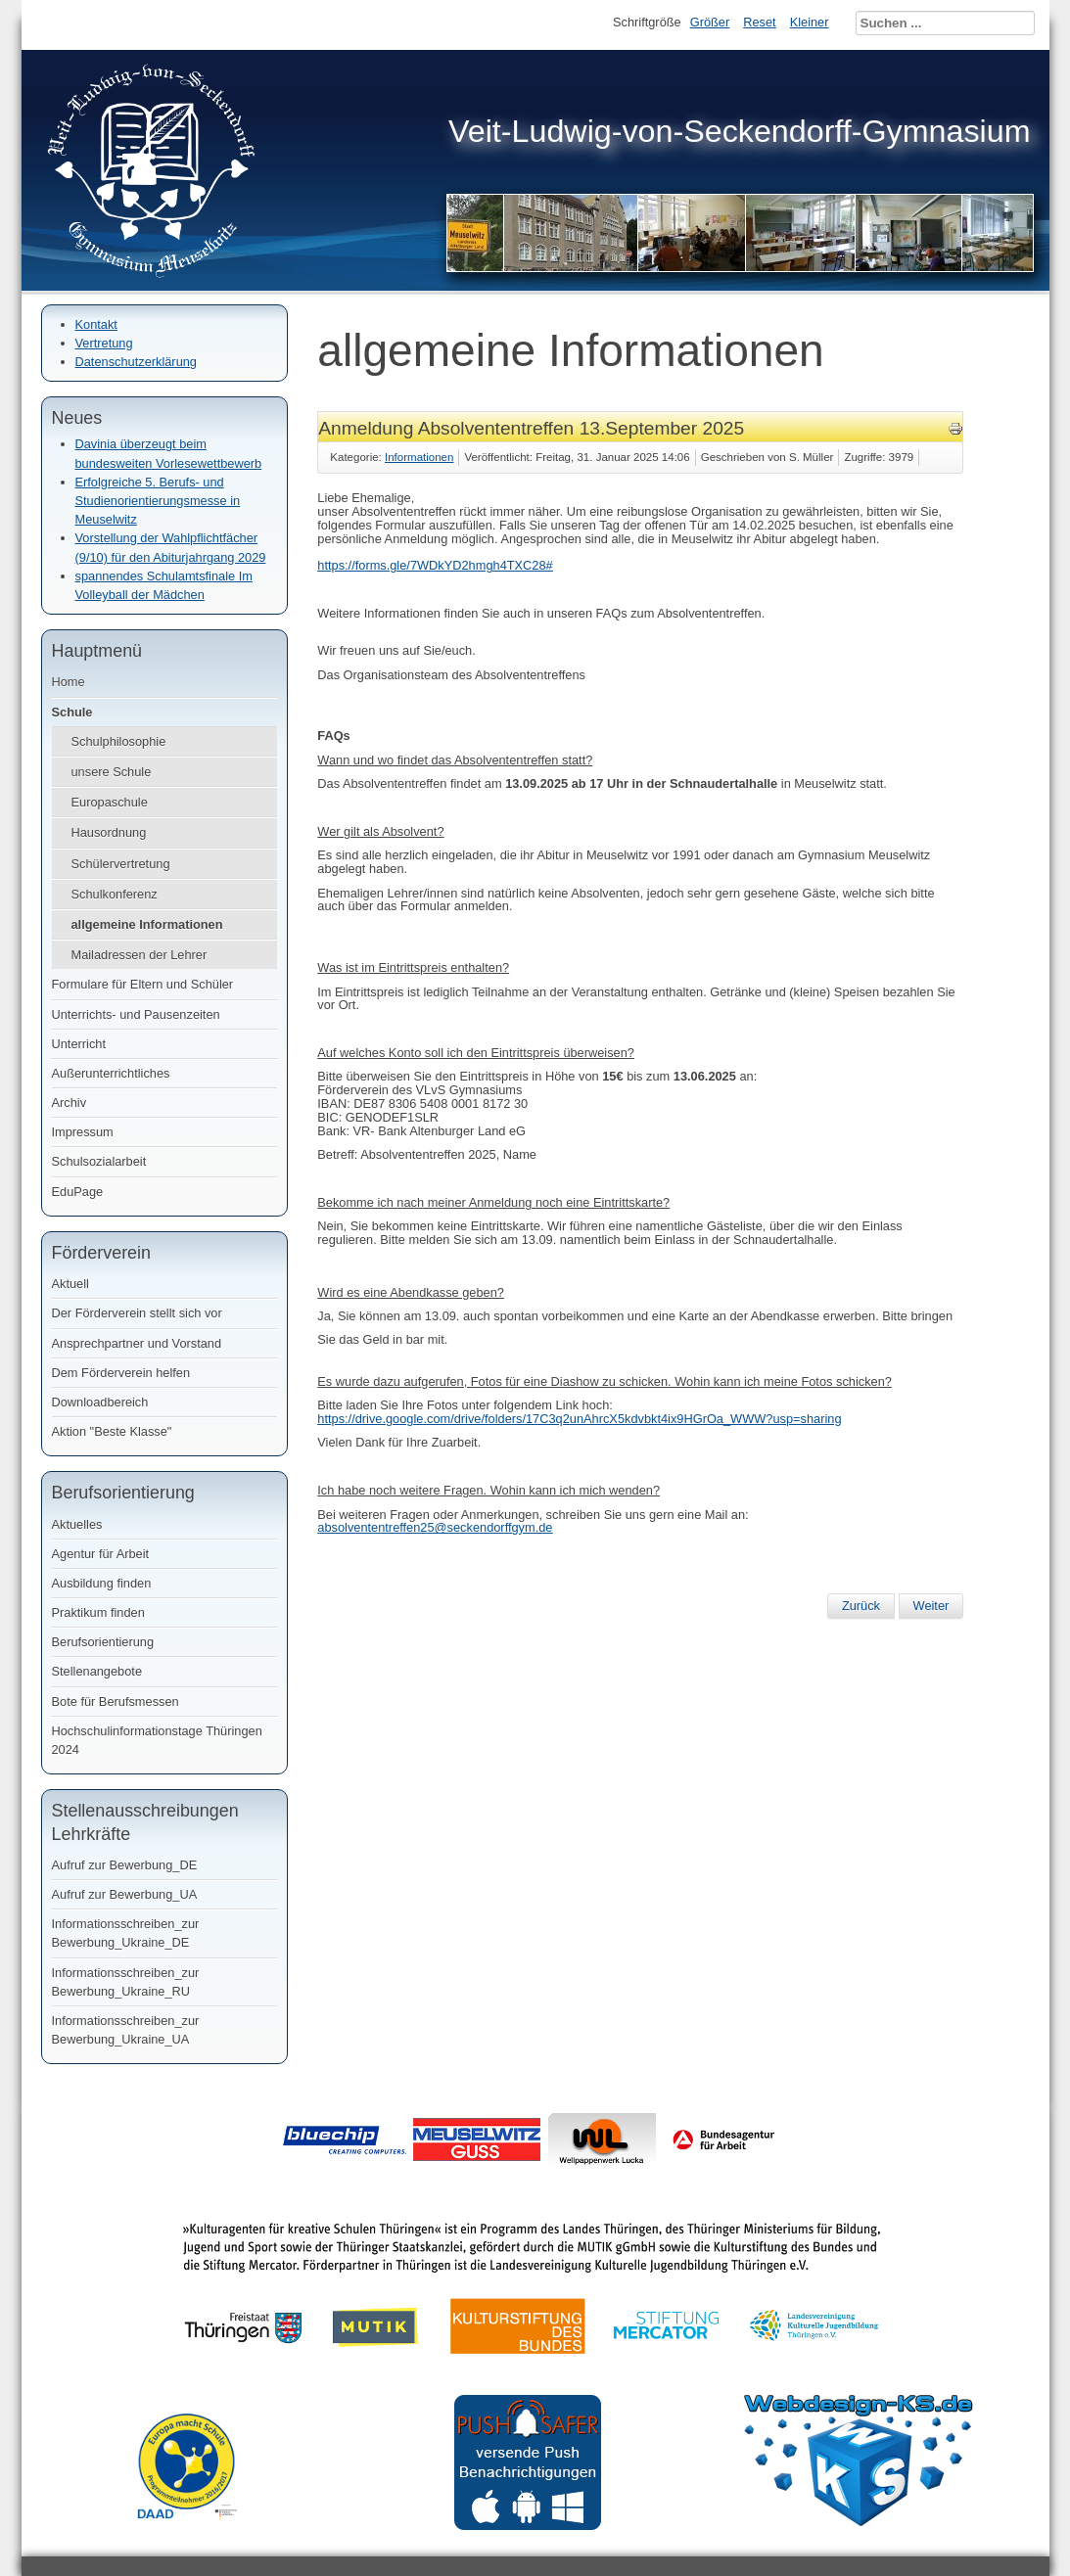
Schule (72, 712)
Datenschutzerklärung (136, 361)
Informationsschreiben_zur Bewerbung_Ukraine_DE (126, 1933)
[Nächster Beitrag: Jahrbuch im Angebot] (931, 1606)
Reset (759, 22)
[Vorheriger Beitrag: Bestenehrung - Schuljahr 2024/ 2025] (861, 1606)
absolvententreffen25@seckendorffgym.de (434, 1527)
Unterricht (79, 1043)
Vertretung (104, 343)
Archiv (69, 1102)
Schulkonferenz (114, 894)
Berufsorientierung (103, 1641)
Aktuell (70, 1283)
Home (68, 681)
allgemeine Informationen (147, 924)
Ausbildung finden (102, 1583)
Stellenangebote (97, 1671)
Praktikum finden (98, 1612)
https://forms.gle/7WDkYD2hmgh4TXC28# (434, 565)
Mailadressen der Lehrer (139, 954)
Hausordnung (109, 832)
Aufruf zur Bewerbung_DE (125, 1865)
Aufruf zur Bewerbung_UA (125, 1894)
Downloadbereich (100, 1402)
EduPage (78, 1191)
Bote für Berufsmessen (115, 1701)
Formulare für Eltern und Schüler (143, 984)
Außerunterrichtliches (111, 1073)
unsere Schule (111, 771)
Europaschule (109, 802)
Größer (710, 22)
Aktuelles (77, 1524)
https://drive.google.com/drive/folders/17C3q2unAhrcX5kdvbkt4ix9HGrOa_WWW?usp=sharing (579, 1418)
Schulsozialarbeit (99, 1161)
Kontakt (96, 324)
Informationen (419, 457)
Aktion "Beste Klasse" (112, 1431)
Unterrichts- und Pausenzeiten (136, 1014)
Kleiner (809, 22)
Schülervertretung (120, 863)
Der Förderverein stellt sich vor (137, 1313)
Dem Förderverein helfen (121, 1372)
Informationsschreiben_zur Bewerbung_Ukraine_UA (126, 2030)
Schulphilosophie (118, 741)
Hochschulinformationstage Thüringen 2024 (157, 1740)
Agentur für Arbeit (101, 1553)
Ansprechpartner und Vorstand (137, 1343)
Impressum (83, 1132)
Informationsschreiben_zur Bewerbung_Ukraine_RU (126, 1982)
